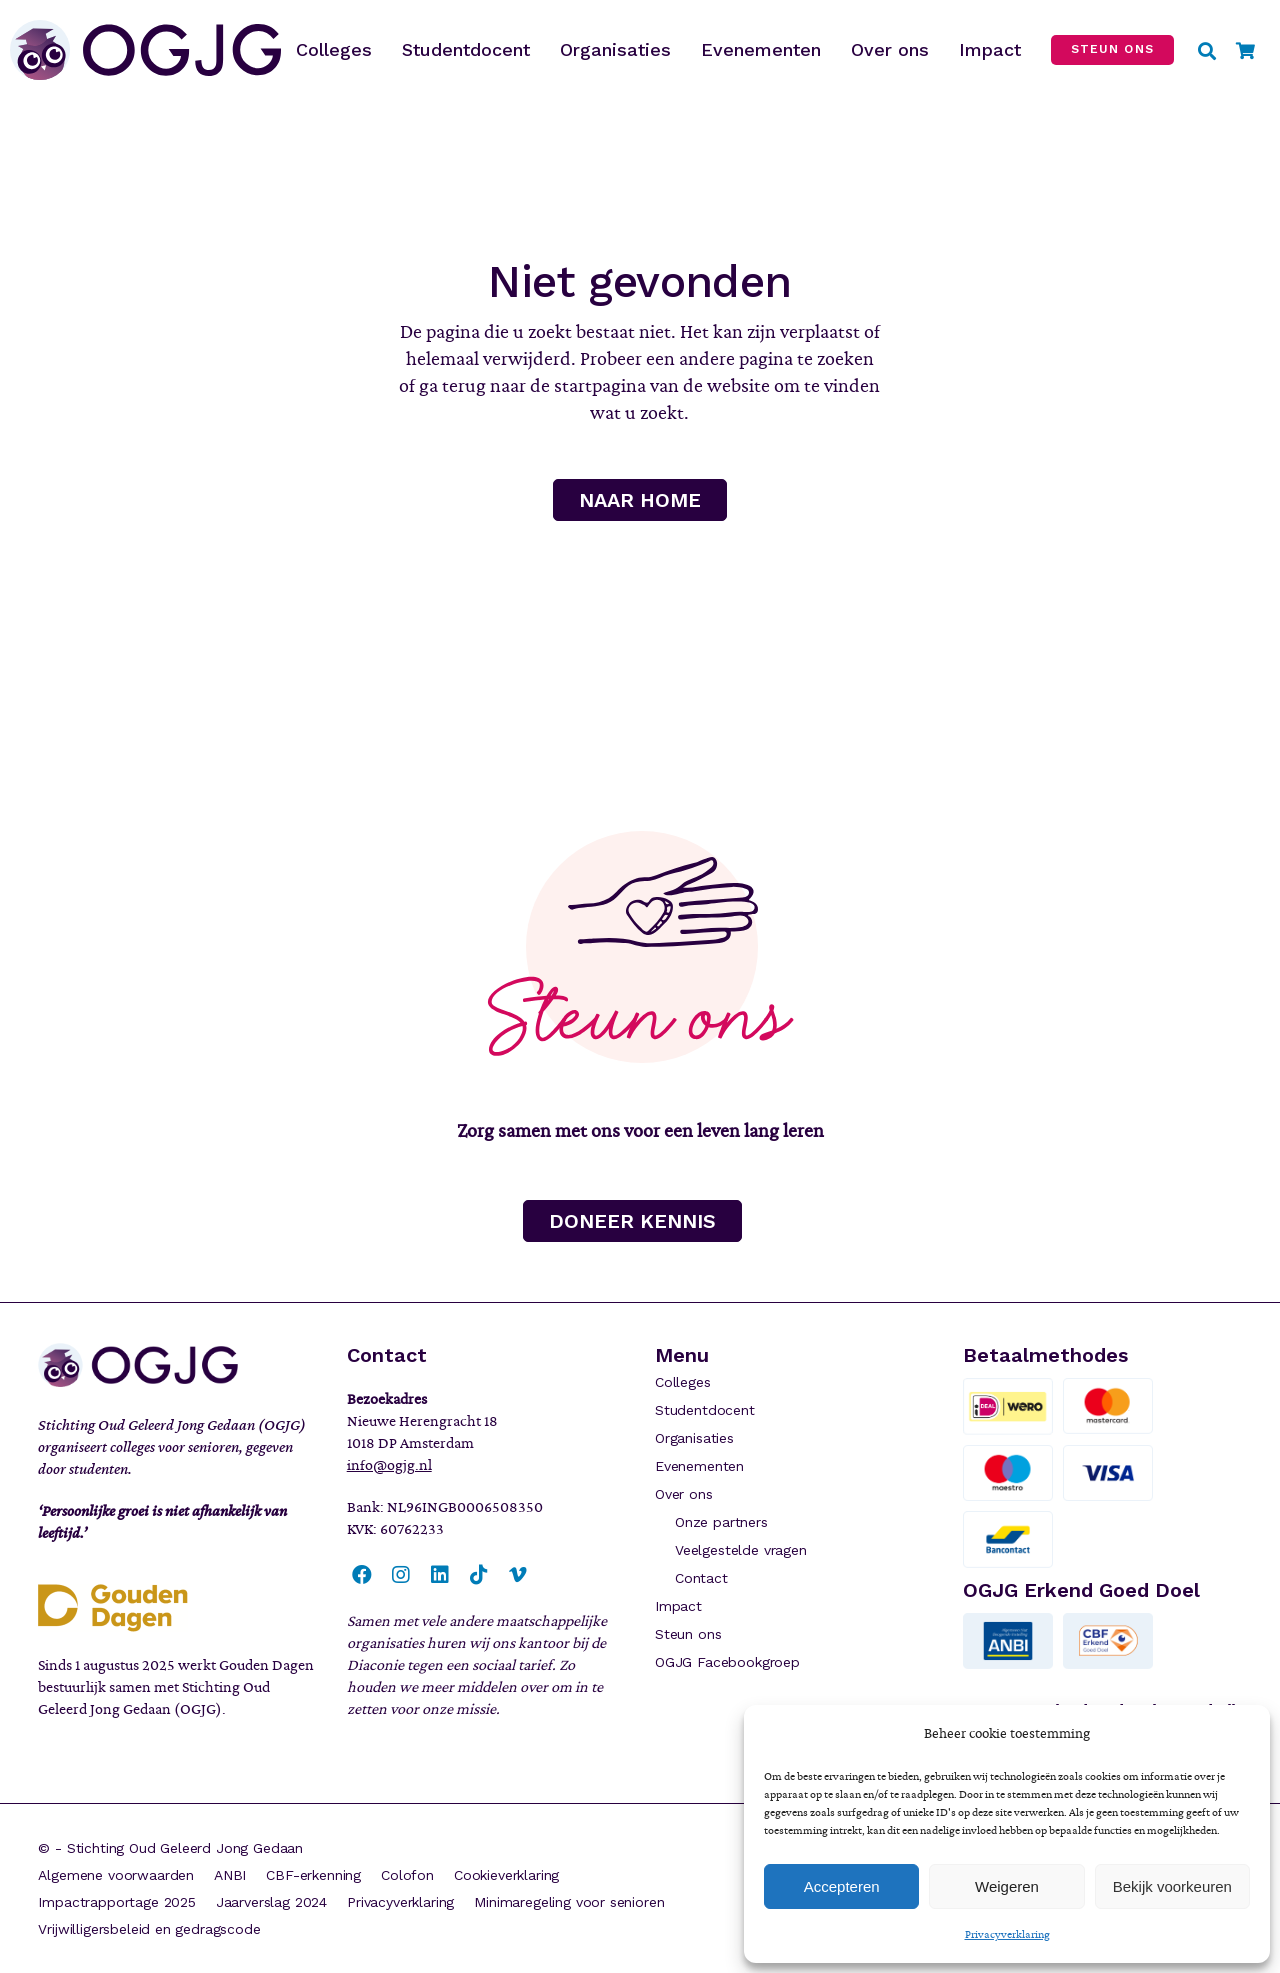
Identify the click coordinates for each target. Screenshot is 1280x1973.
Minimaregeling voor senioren (569, 1902)
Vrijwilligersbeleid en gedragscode (149, 1929)
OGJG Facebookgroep (727, 1662)
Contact (701, 1578)
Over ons (684, 1494)
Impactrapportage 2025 (116, 1902)
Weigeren (1007, 1886)
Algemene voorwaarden (116, 1875)
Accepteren (842, 1886)
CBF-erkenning (313, 1875)
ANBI (230, 1875)
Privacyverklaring (1007, 1934)
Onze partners (721, 1522)
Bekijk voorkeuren (1172, 1886)
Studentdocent (705, 1410)
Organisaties (694, 1438)
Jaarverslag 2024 (271, 1902)
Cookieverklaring (506, 1875)
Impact (678, 1606)
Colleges (683, 1382)
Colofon (407, 1875)
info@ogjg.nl (389, 1465)
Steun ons (688, 1634)
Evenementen (699, 1466)
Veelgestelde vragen (741, 1550)
